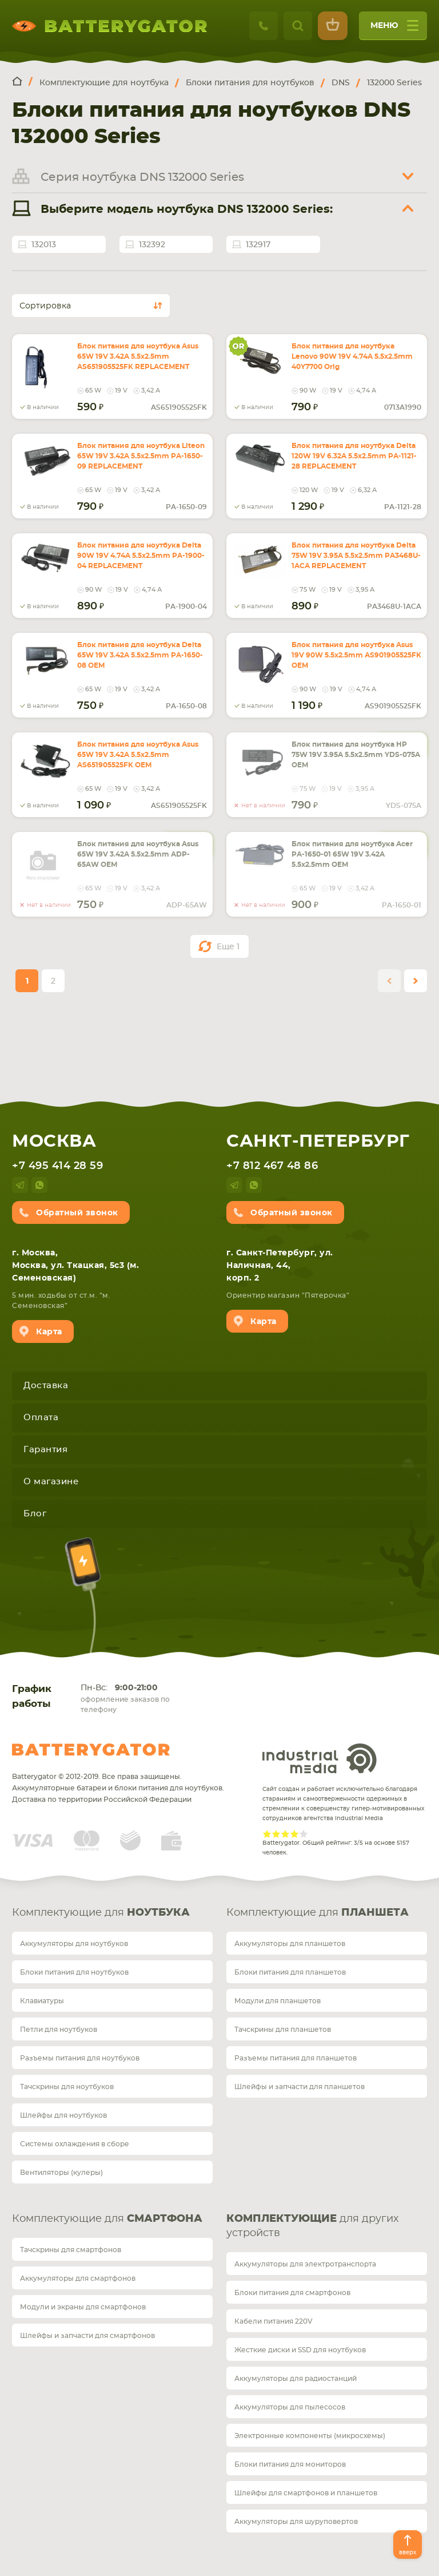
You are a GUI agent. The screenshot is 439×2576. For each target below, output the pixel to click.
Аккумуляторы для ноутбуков (74, 1943)
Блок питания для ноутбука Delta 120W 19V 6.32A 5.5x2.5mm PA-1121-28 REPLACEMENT (354, 456)
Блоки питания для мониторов (290, 2464)
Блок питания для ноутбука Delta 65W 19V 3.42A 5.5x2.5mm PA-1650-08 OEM (140, 655)
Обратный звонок (77, 1213)
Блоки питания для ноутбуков (74, 1972)
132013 (43, 245)
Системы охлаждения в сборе (74, 2144)
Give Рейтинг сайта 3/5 (285, 1833)
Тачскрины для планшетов (282, 2029)
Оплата (40, 1417)
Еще (228, 947)
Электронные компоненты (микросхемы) (309, 2435)
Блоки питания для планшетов (290, 1972)
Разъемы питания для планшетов (295, 2058)
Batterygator (91, 1749)
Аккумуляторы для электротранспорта (305, 2264)
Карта (49, 1332)
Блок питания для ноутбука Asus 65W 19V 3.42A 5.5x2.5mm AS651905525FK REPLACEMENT (137, 356)
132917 (258, 245)
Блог (34, 1513)
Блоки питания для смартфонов (292, 2292)
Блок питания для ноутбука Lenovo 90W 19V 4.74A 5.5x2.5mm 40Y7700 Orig (352, 356)
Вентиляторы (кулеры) (61, 2172)
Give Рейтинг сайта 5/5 (303, 1833)
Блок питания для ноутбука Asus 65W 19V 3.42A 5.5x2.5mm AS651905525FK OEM (137, 754)
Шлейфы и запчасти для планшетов (299, 2086)
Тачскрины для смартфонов (70, 2249)
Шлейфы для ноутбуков (63, 2115)
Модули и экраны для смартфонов (83, 2307)
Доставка (45, 1385)
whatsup (39, 1185)
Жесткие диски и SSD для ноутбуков (300, 2350)
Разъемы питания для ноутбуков (79, 2058)
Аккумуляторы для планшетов (289, 1943)
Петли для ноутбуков (58, 2029)
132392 (152, 245)
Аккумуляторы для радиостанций (295, 2378)
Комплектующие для (101, 1913)
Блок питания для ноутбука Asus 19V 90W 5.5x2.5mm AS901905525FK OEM (356, 655)
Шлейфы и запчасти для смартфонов (87, 2335)
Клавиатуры (42, 2001)
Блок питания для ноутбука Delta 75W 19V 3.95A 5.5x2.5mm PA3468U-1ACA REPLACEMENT (356, 555)
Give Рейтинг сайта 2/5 (276, 1833)
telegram (20, 1185)
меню (394, 29)
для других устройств (312, 2226)
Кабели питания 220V (273, 2321)
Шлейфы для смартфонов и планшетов (305, 2493)
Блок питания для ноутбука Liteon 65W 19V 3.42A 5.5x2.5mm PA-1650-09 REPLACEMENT (141, 456)
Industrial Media (319, 1758)
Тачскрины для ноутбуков (67, 2086)
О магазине (50, 1481)
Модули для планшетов (277, 2001)
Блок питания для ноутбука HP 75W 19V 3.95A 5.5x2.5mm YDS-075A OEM (356, 754)
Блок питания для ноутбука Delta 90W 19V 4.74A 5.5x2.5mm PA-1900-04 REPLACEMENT (141, 555)
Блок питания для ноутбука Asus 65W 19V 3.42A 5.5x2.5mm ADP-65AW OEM (137, 854)
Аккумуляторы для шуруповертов (296, 2521)
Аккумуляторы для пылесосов (289, 2407)
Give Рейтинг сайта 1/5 (267, 1833)
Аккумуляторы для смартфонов (77, 2278)
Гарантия (45, 1449)
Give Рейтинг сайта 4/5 (294, 1833)
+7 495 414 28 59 (57, 1166)
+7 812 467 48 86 (272, 1166)
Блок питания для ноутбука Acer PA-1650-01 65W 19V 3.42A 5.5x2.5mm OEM (352, 854)
